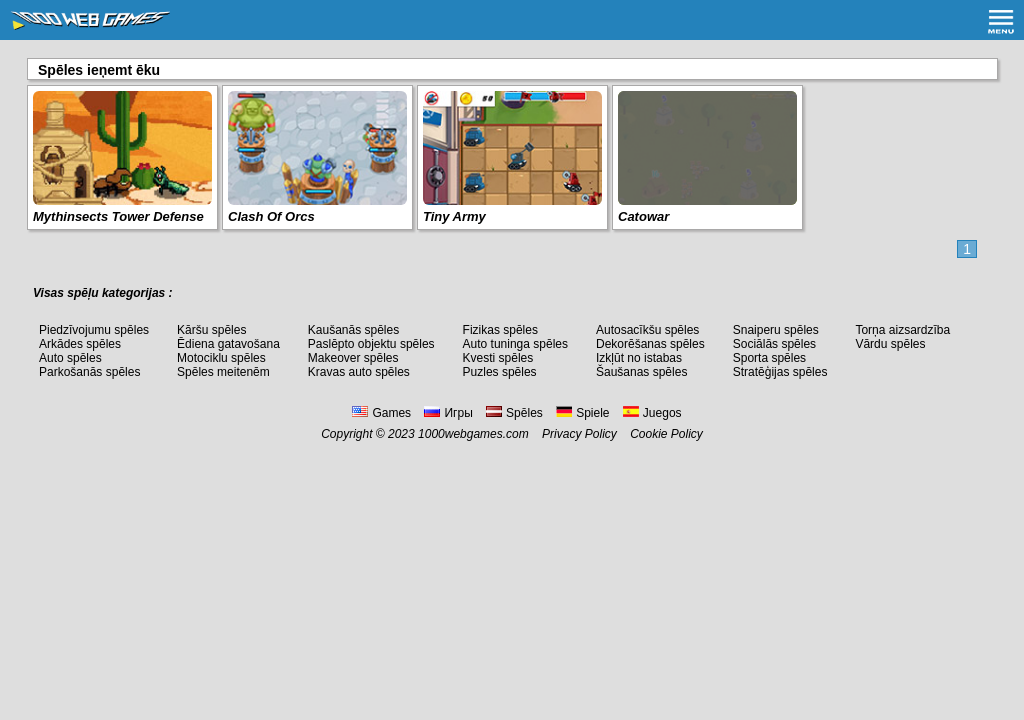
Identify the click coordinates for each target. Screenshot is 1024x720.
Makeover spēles (353, 358)
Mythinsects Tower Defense (118, 216)
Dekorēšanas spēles (650, 344)
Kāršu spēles (211, 330)
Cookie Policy (666, 434)
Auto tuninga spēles (515, 344)
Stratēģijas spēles (780, 372)
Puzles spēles (500, 372)
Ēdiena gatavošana (228, 344)
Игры (448, 413)
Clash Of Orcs (271, 216)
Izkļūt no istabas (639, 358)
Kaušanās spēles (353, 330)
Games (381, 413)
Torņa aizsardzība (902, 330)
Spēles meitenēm (223, 372)
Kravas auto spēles (359, 372)
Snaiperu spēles (776, 330)
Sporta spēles (769, 358)
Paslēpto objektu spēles (371, 344)
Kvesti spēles (498, 358)
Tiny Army (454, 216)
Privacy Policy (579, 434)
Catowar (643, 216)
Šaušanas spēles (641, 372)
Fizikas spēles (500, 330)
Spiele (582, 413)
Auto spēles (70, 358)
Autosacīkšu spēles (647, 330)
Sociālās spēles (774, 344)
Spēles (514, 413)
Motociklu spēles (221, 358)
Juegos (652, 413)
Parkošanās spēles (89, 372)
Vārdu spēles (890, 344)
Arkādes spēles (80, 344)
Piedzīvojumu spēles (94, 330)
